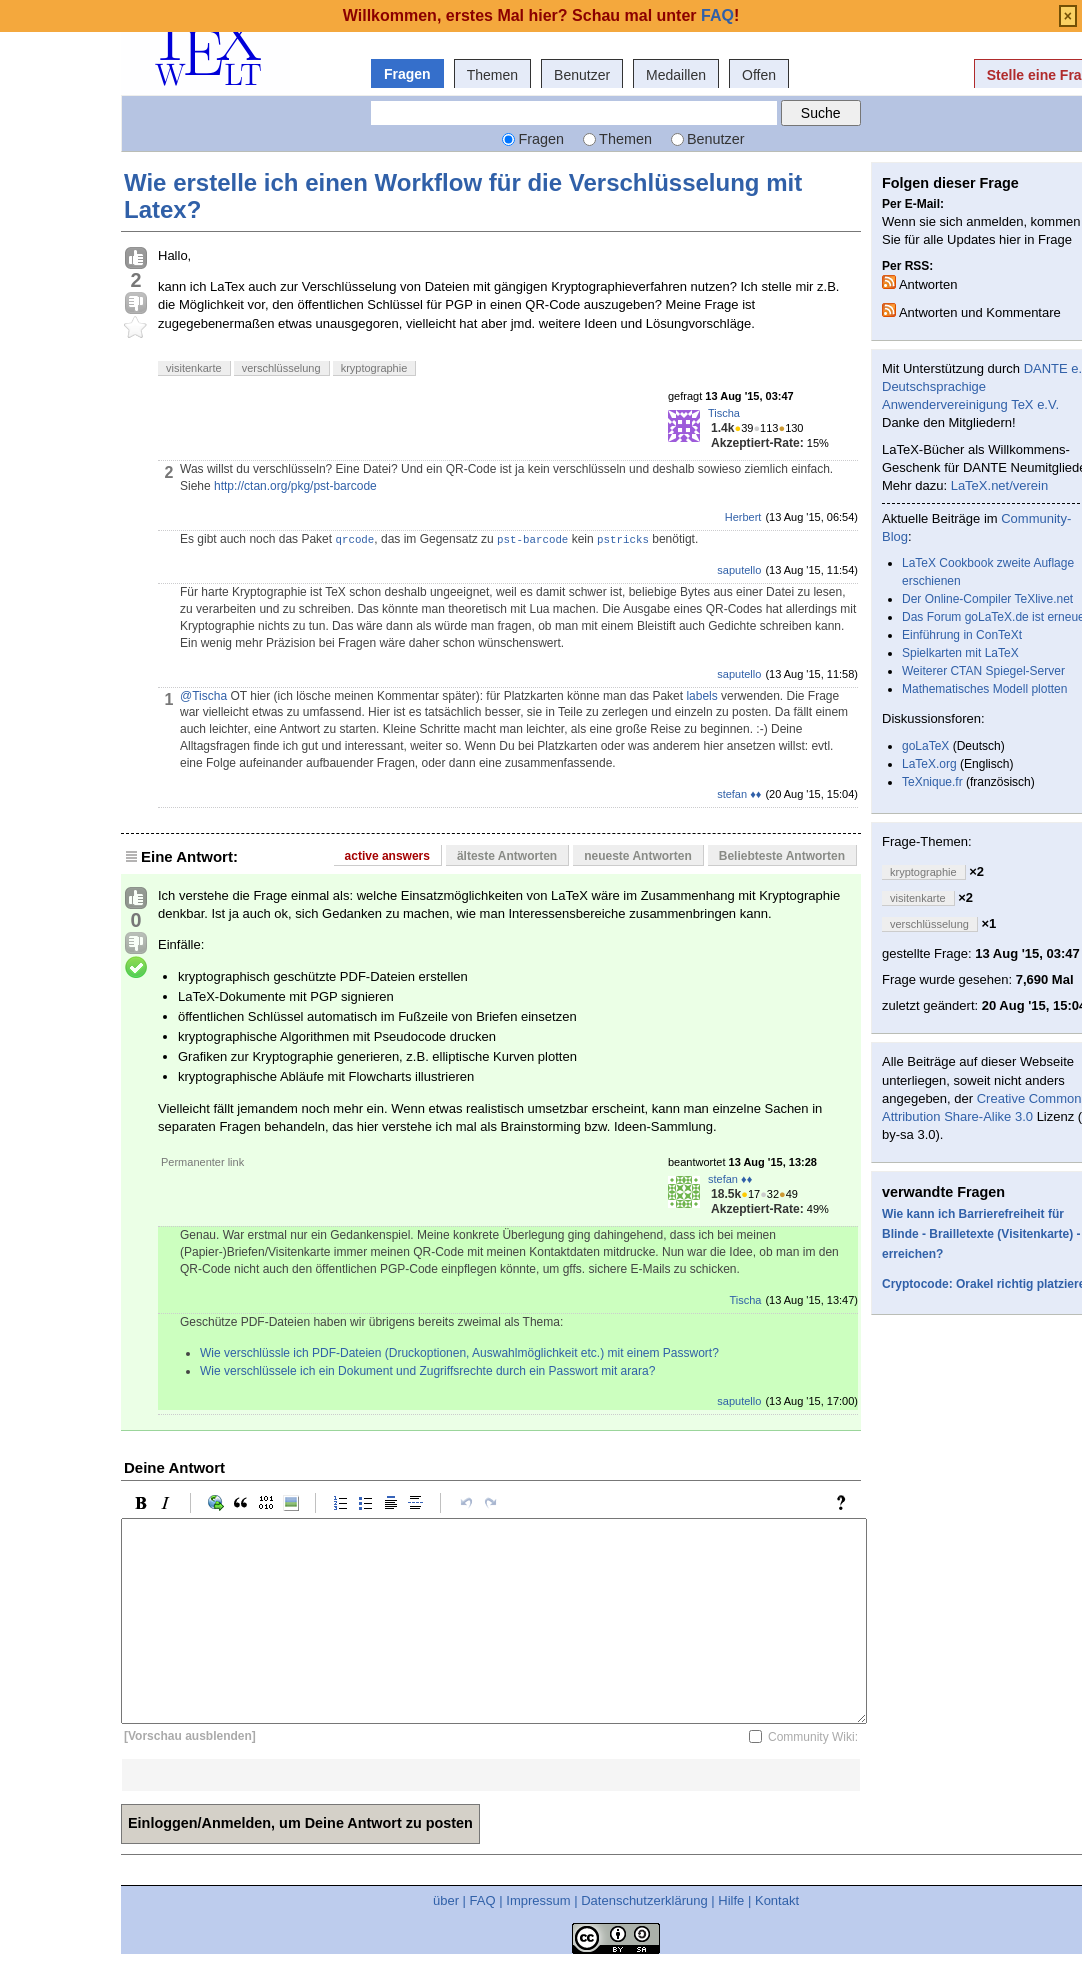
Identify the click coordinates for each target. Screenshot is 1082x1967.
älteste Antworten (507, 856)
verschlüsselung (281, 368)
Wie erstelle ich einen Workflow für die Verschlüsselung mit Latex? (463, 195)
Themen (492, 75)
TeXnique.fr (932, 782)
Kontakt (777, 1900)
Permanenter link (202, 1162)
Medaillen (676, 75)
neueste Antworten (638, 856)
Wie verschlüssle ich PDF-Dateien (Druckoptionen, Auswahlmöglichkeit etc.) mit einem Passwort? (459, 1353)
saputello (739, 570)
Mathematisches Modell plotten (984, 689)
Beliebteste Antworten (782, 856)
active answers (387, 856)
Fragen (407, 74)
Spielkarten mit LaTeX (960, 653)
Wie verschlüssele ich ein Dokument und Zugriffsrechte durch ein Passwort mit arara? (427, 1371)
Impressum (538, 1900)
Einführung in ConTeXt (962, 635)
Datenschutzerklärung (644, 1900)
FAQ (483, 1900)
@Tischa (203, 696)
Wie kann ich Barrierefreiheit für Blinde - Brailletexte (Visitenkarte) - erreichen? (981, 1234)
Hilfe (731, 1900)
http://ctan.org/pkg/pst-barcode (295, 486)
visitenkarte (194, 368)
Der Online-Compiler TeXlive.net (987, 599)
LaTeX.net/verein (1000, 485)
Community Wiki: (813, 1737)
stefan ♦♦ (739, 794)
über (446, 1900)
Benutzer (582, 75)
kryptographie (374, 368)
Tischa (724, 413)
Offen (759, 75)
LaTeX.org (929, 764)
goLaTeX (925, 746)
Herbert (743, 517)
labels (701, 696)
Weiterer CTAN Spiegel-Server (983, 671)
